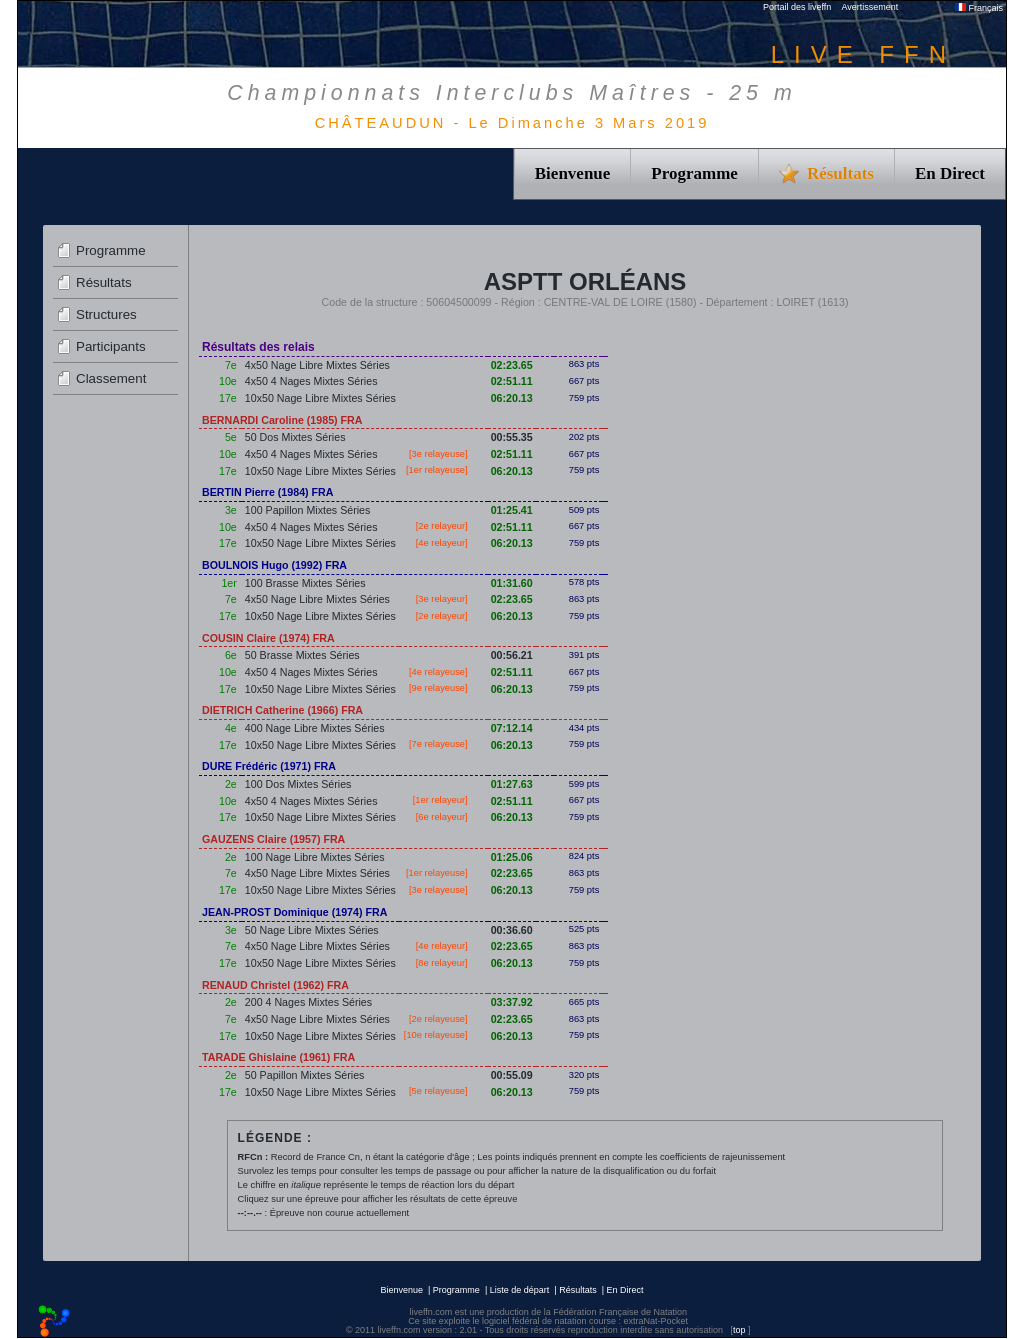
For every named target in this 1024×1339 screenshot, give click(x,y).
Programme (694, 173)
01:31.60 (512, 583)
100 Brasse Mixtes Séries (305, 583)
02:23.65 (512, 365)
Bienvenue (573, 173)
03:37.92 (512, 1002)
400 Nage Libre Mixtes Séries (315, 728)
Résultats (104, 282)
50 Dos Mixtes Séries (295, 437)
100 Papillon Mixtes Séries (308, 510)
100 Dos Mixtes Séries (298, 784)
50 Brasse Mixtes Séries (302, 655)
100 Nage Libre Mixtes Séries (315, 857)
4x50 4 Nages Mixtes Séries (311, 381)
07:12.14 (512, 728)
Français (979, 8)
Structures (106, 314)
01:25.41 (512, 510)
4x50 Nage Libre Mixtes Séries (317, 365)
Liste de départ (520, 1290)
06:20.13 (512, 398)
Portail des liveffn (797, 7)
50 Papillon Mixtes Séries (305, 1075)
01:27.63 (512, 784)
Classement (111, 378)
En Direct (950, 173)
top (739, 1330)
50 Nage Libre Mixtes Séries (312, 930)
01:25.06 (512, 857)
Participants (111, 346)
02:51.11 (512, 381)
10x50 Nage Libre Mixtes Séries (320, 398)
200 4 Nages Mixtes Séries (308, 1002)
